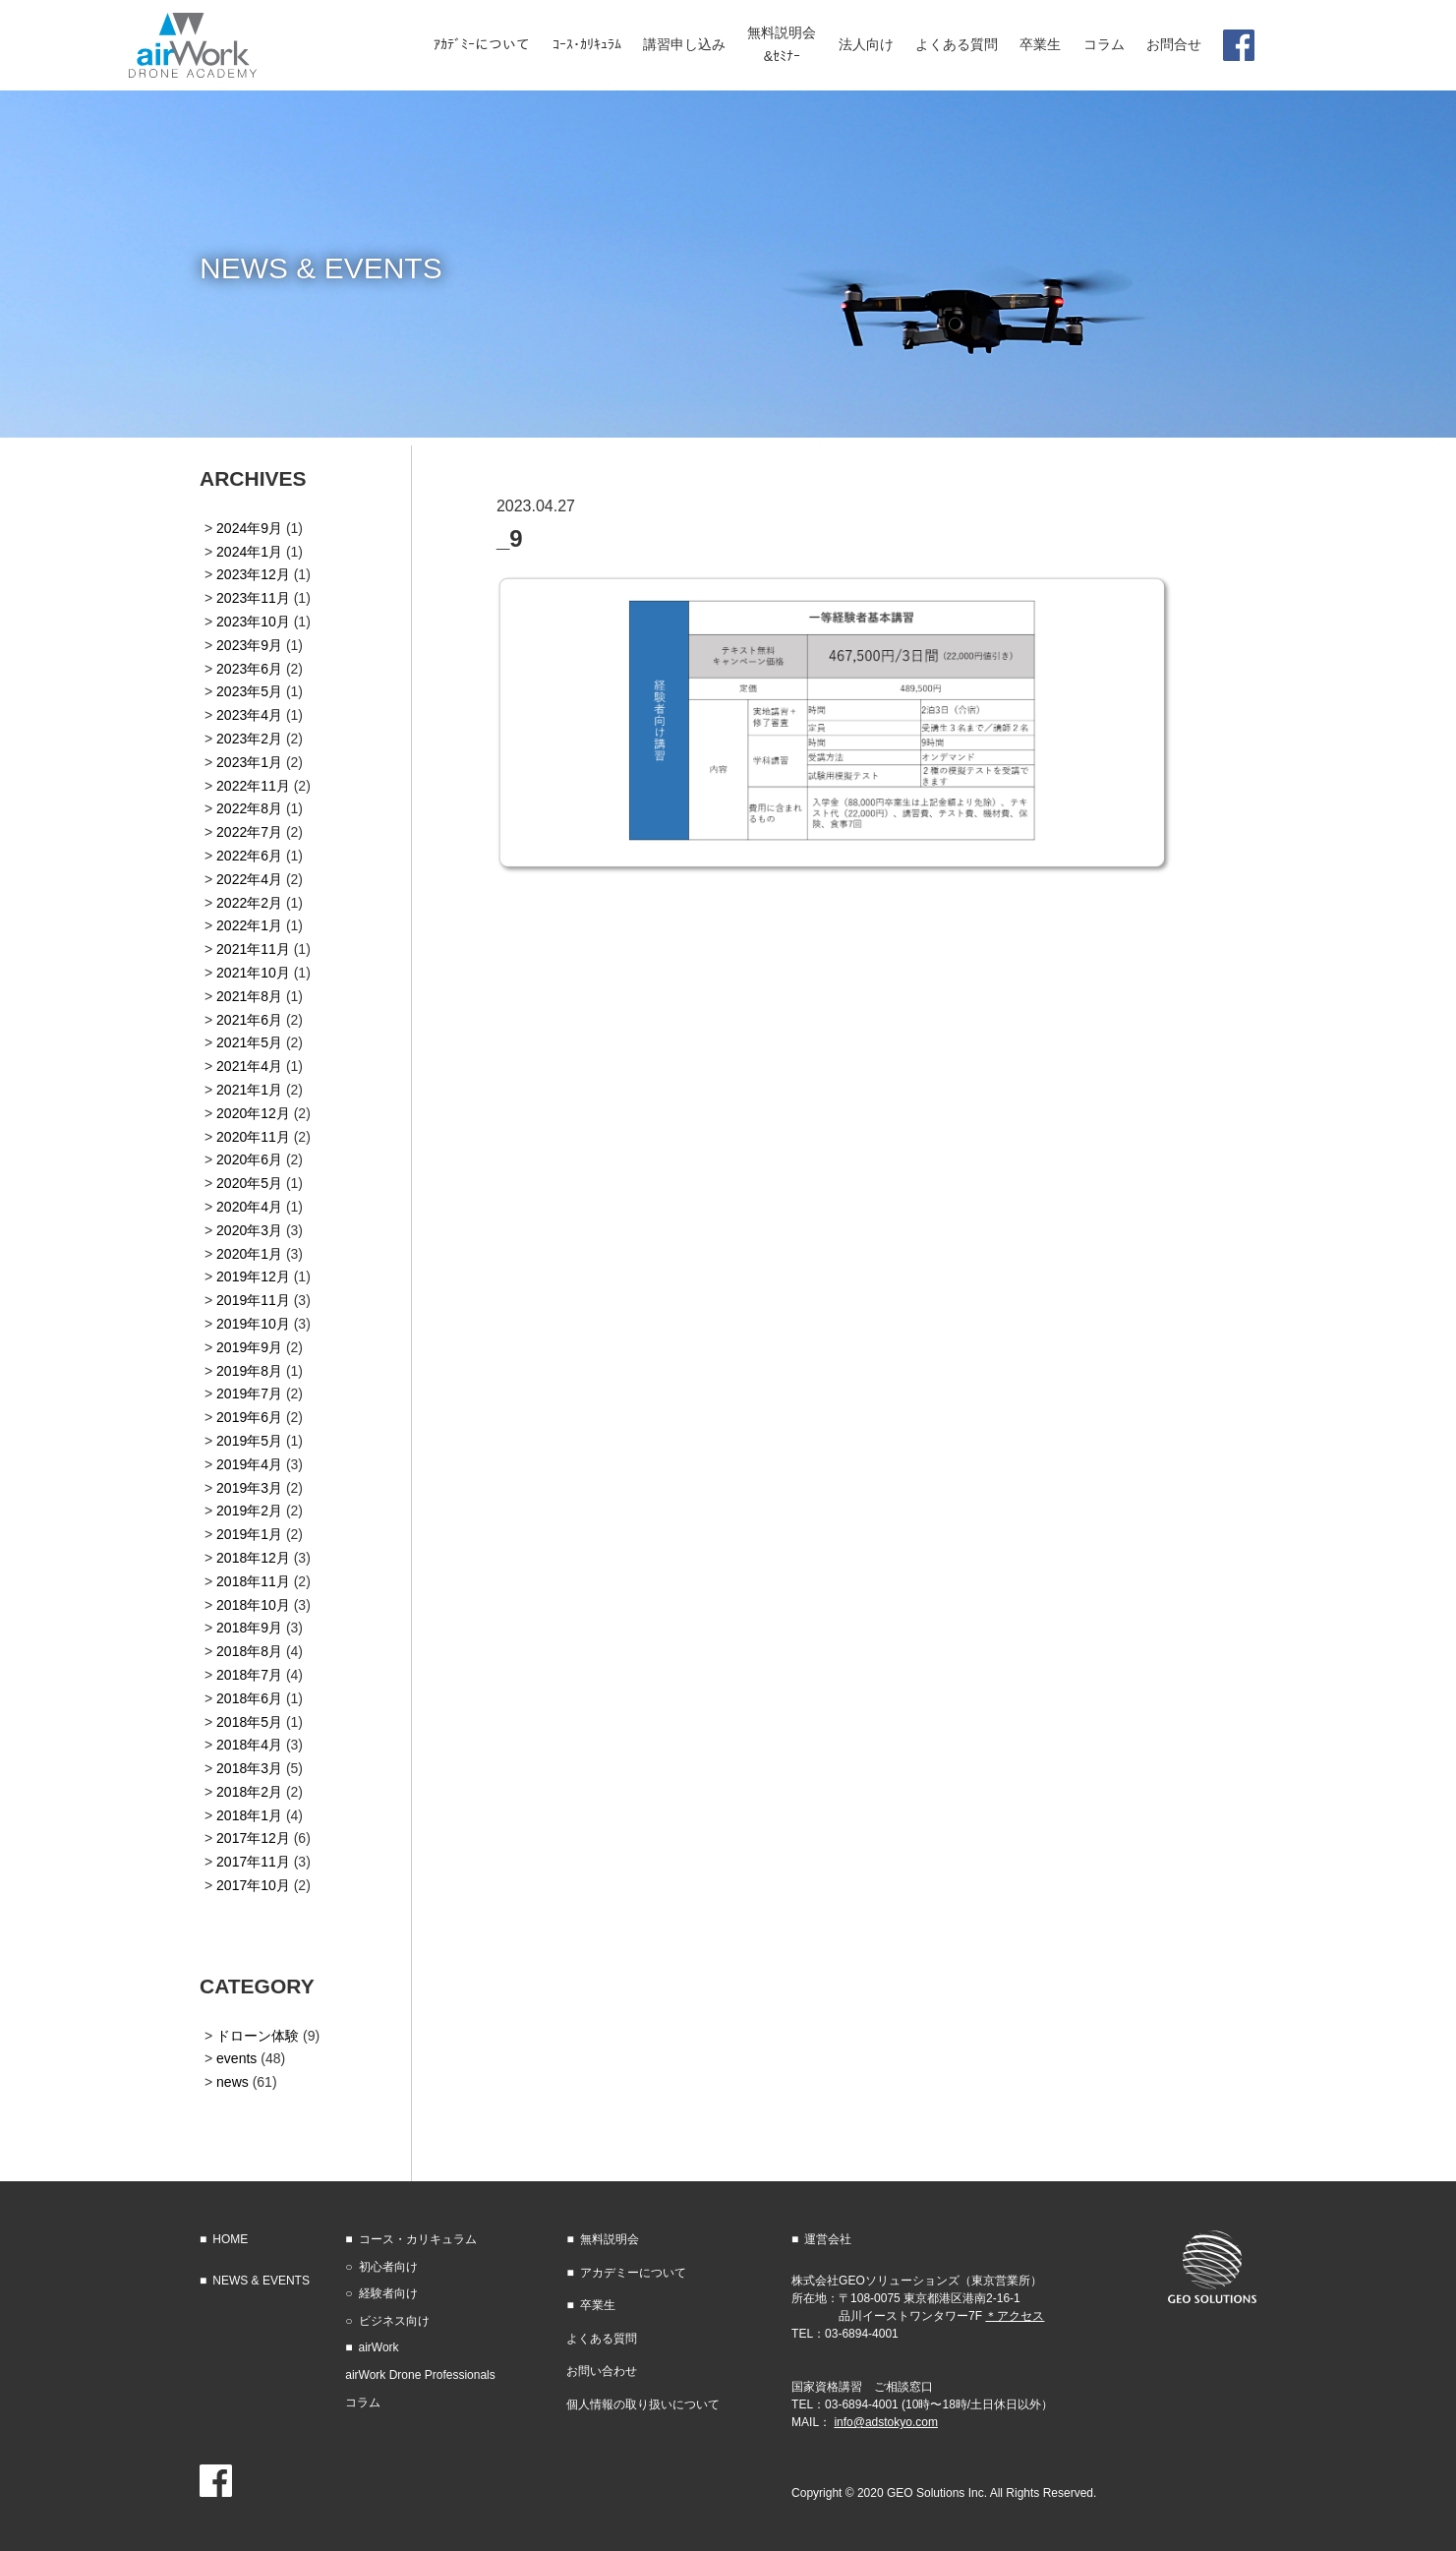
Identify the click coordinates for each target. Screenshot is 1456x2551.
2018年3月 (249, 1768)
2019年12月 (253, 1276)
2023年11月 (253, 598)
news (232, 2082)
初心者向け (388, 2267)
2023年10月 (253, 621)
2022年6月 (249, 855)
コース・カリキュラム (418, 2239)
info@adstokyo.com (886, 2422)
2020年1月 (249, 1254)
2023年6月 (249, 669)
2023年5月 (249, 691)
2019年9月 (249, 1347)
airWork (379, 2347)
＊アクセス (1014, 2316)
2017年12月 (253, 1838)
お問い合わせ (601, 2371)
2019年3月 (249, 1488)
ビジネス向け (394, 2321)
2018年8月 (249, 1651)
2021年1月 (249, 1090)
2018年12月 (253, 1558)
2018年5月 (249, 1722)
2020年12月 (253, 1113)
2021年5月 (249, 1042)
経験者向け (388, 2293)
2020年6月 (249, 1159)
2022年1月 (249, 925)
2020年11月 (253, 1137)
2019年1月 (249, 1534)
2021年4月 (249, 1066)
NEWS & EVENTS (261, 2280)
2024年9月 (249, 528)
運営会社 (827, 2239)
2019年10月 (253, 1324)
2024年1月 (249, 552)
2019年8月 (249, 1371)
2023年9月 (249, 645)
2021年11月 (253, 949)
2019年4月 (249, 1464)
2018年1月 (249, 1815)
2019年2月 (249, 1510)
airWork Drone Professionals (420, 2375)
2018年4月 (249, 1744)
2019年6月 (249, 1417)
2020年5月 (249, 1183)
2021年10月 (253, 972)
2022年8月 (249, 808)
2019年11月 (253, 1300)
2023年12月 (253, 574)
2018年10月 (253, 1605)
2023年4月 (249, 715)
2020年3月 (249, 1230)
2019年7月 (249, 1393)
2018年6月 (249, 1698)
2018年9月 (249, 1627)
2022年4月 (249, 879)
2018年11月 (253, 1581)
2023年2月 (249, 738)
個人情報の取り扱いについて (643, 2404)
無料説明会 (609, 2239)
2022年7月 (249, 832)
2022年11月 (253, 786)
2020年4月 (249, 1207)
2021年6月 (249, 1020)
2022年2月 (249, 903)
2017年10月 (253, 1885)
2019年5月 (249, 1441)
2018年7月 (249, 1675)
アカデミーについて (633, 2273)
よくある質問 (601, 2338)
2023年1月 (249, 762)
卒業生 (597, 2305)
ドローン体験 (257, 2036)
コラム (362, 2402)
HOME (230, 2239)
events (236, 2058)
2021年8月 (249, 996)
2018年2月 (249, 1792)
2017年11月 (253, 1861)
